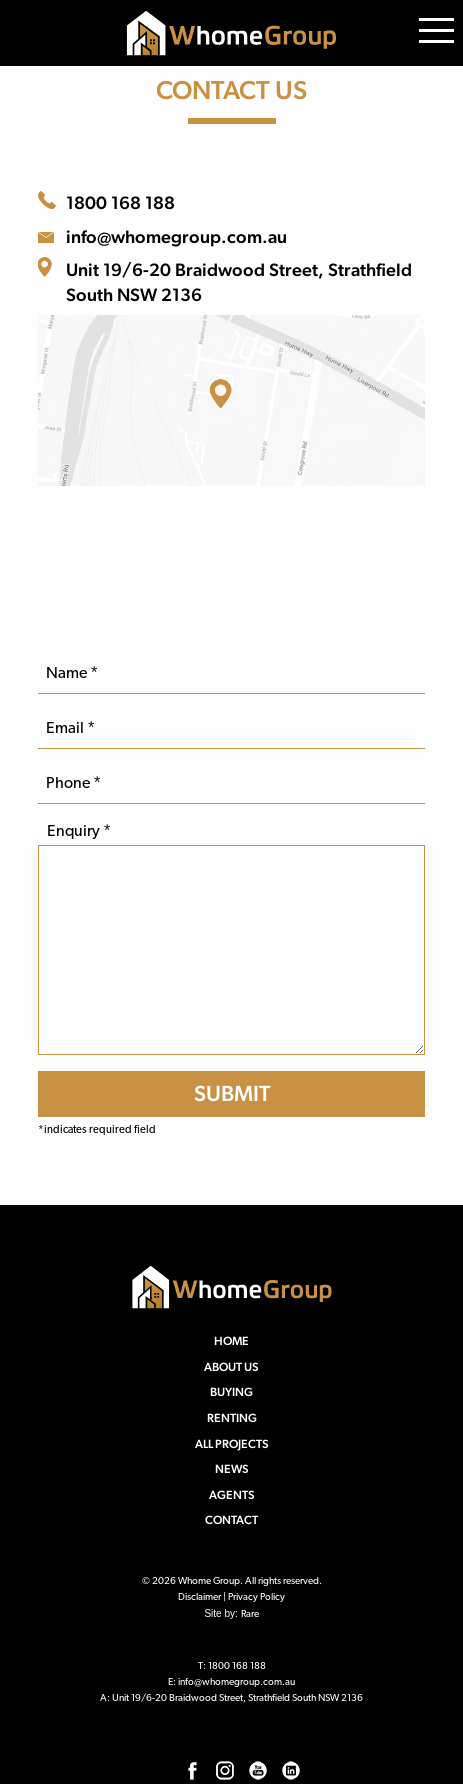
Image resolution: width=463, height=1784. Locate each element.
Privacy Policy (256, 1597)
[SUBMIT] (231, 1093)
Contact (231, 1520)
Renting (232, 1418)
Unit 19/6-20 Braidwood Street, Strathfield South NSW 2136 (239, 282)
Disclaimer (199, 1597)
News (232, 1469)
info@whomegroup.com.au (176, 236)
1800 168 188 (120, 202)
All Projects (232, 1444)
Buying (231, 1392)
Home (231, 1341)
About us (231, 1367)
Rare (250, 1614)
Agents (232, 1495)
